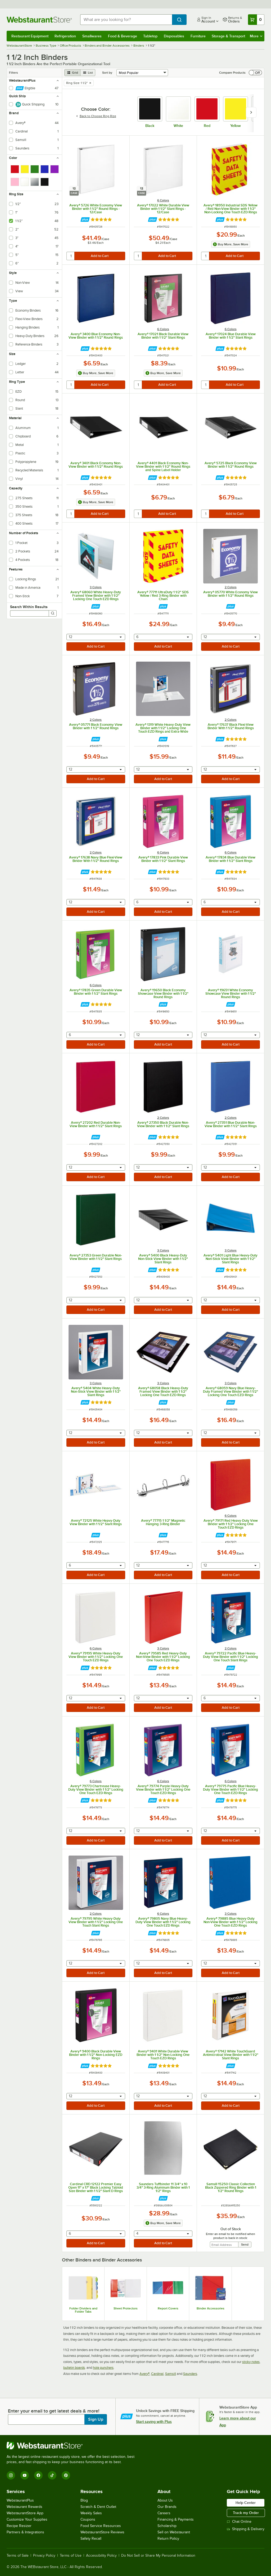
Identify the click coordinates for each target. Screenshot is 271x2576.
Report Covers (168, 2308)
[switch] (255, 72)
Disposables (174, 36)
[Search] (53, 613)
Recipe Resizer (19, 2526)
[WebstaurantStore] (73, 2445)
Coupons (87, 2519)
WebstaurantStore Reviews (102, 2532)
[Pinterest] (66, 2475)
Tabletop (150, 36)
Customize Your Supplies (27, 2519)
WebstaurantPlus (20, 2500)
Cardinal (157, 2374)
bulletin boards (74, 2368)
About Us (165, 2500)
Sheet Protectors (126, 2308)
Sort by (107, 72)
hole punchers (103, 2368)
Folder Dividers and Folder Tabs (83, 2310)
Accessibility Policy (101, 2555)
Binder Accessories (210, 2308)
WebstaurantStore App (25, 2513)
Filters (13, 72)
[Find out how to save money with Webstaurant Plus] (85, 219)
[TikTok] (52, 2475)
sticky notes (251, 2362)
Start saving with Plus (154, 2421)
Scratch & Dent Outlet (98, 2507)
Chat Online (239, 2522)
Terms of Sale (18, 2555)
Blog (84, 2500)
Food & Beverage (122, 36)
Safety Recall (90, 2538)
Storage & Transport (228, 36)
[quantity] (70, 256)
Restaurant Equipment (29, 36)
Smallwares (92, 36)
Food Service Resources (100, 2526)
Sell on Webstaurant (173, 2532)
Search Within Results (29, 607)
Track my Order (246, 2513)
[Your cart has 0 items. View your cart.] (256, 19)
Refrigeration (65, 36)
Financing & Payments (175, 2519)
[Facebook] (38, 2475)
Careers (163, 2513)
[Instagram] (11, 2475)
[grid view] (72, 72)
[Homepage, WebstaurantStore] (39, 20)
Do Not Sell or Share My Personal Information (158, 2555)
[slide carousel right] (251, 112)
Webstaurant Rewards (24, 2507)
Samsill (170, 2374)
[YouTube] (24, 2475)
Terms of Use (71, 2555)
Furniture (198, 36)
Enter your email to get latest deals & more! (53, 2411)
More (256, 36)
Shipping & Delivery (245, 2529)
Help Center (246, 2502)
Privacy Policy (44, 2555)
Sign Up (95, 2419)
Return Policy (168, 2538)
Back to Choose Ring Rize (95, 116)
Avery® (144, 2374)
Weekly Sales (91, 2513)
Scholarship (167, 2526)
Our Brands (167, 2507)
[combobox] (126, 19)
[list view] (87, 72)
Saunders (190, 2374)
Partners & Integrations (25, 2532)
